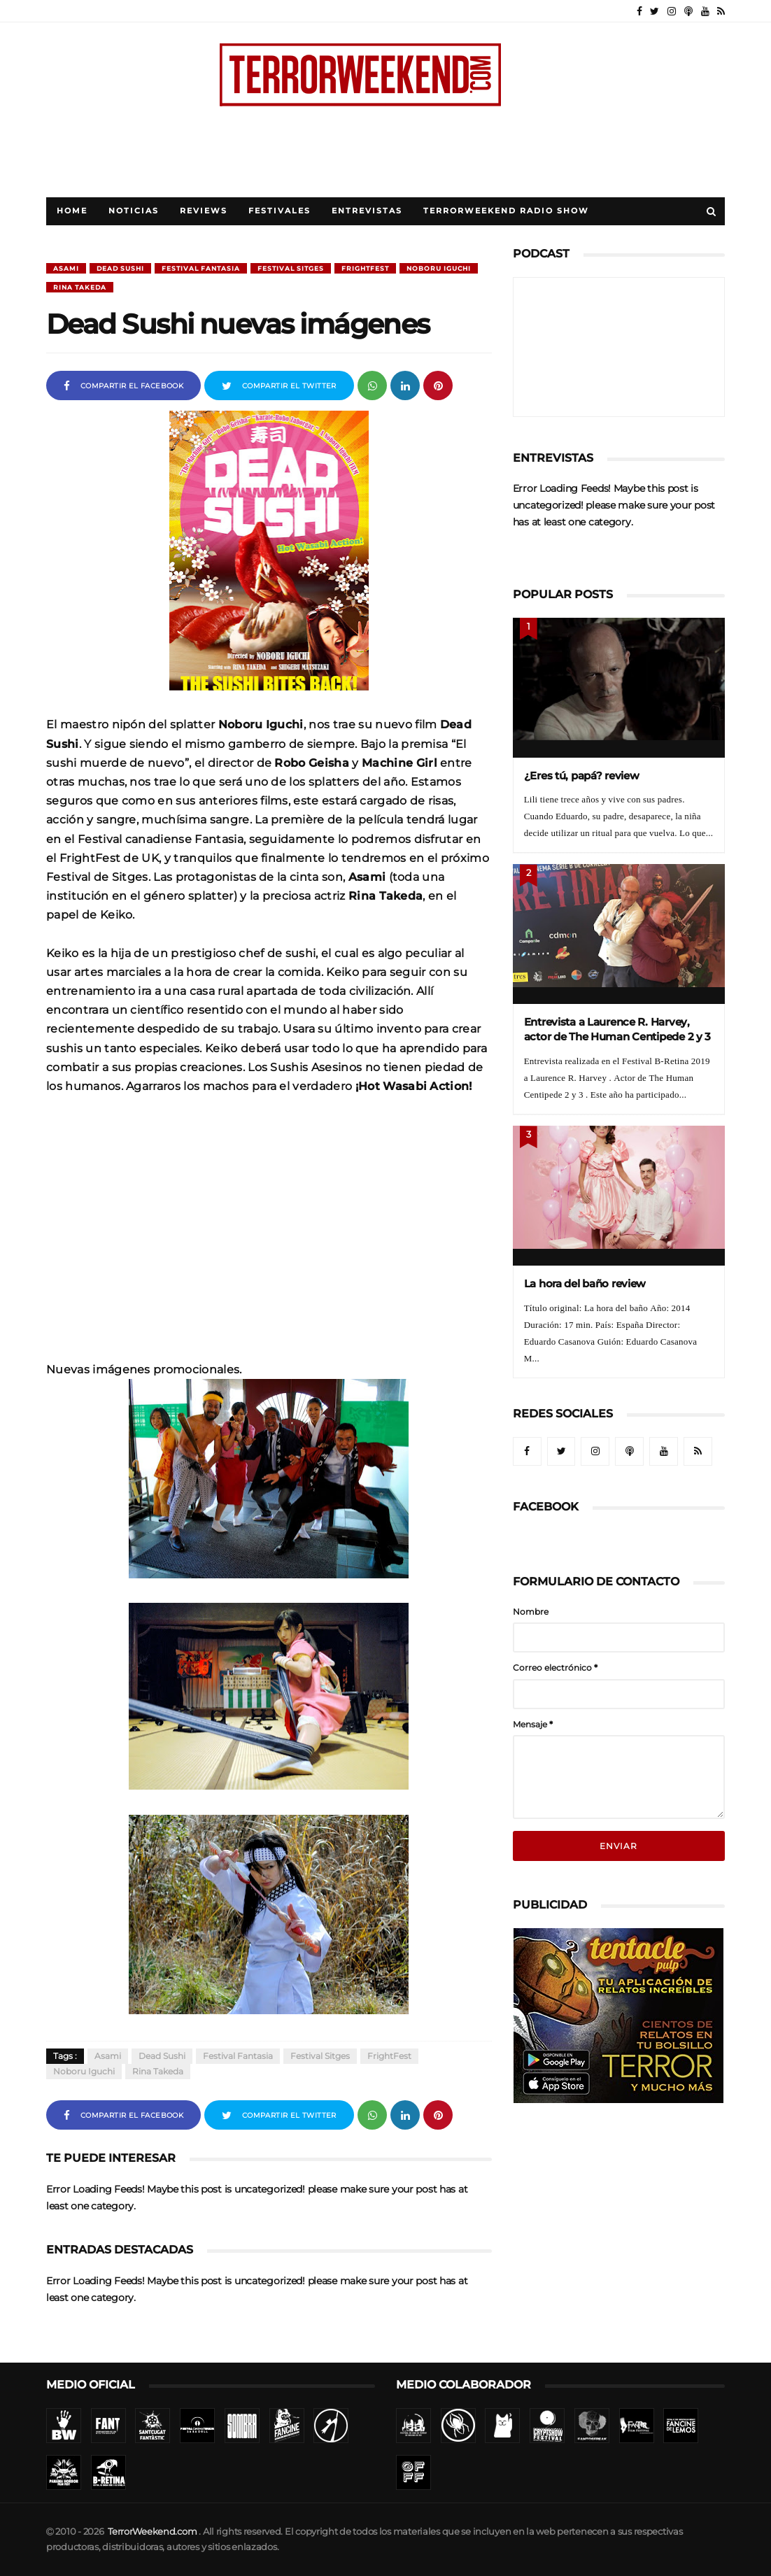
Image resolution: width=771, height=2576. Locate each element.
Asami (66, 268)
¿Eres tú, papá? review (581, 775)
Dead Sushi (120, 268)
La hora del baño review (585, 1283)
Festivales (279, 211)
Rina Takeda (79, 287)
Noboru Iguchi (438, 268)
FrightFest (365, 268)
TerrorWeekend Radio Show (506, 211)
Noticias (133, 211)
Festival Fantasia (201, 268)
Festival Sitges (290, 268)
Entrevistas (367, 211)
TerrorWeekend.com (152, 2531)
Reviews (203, 211)
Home (72, 211)
